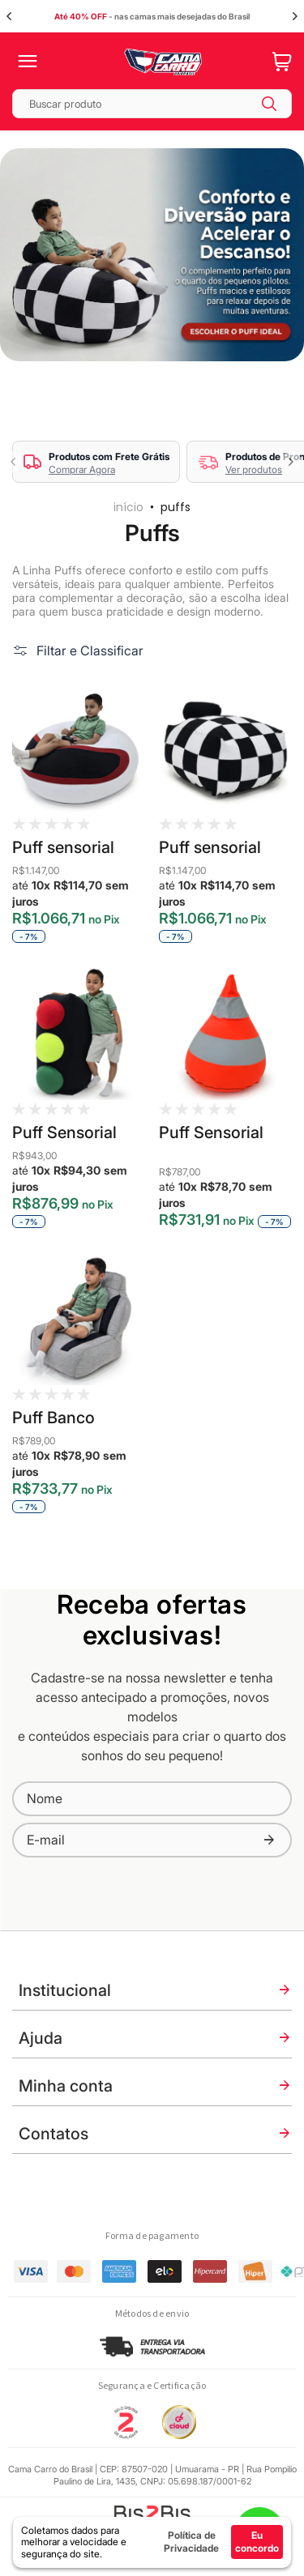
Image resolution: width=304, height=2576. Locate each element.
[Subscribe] (269, 1839)
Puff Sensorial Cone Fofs (211, 1132)
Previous (8, 16)
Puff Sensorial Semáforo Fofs (67, 1132)
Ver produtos (253, 469)
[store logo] (163, 62)
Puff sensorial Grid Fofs (210, 846)
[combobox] (152, 103)
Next (295, 16)
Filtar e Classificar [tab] (89, 650)
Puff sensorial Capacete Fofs (67, 846)
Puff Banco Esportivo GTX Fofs (66, 1417)
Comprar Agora (82, 469)
